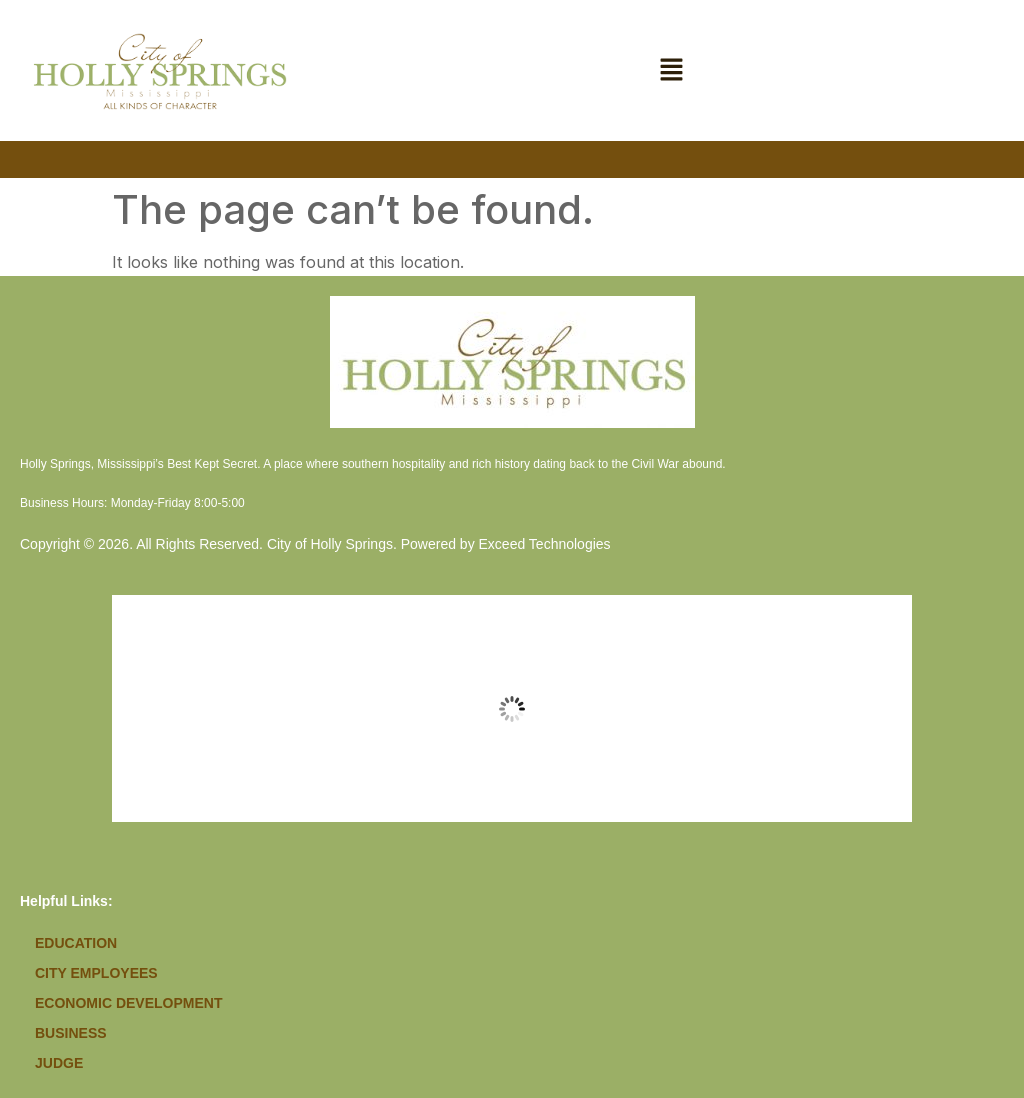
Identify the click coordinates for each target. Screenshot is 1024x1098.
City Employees (96, 973)
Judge (59, 1063)
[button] (672, 70)
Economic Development (128, 1003)
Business (71, 1033)
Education (76, 943)
